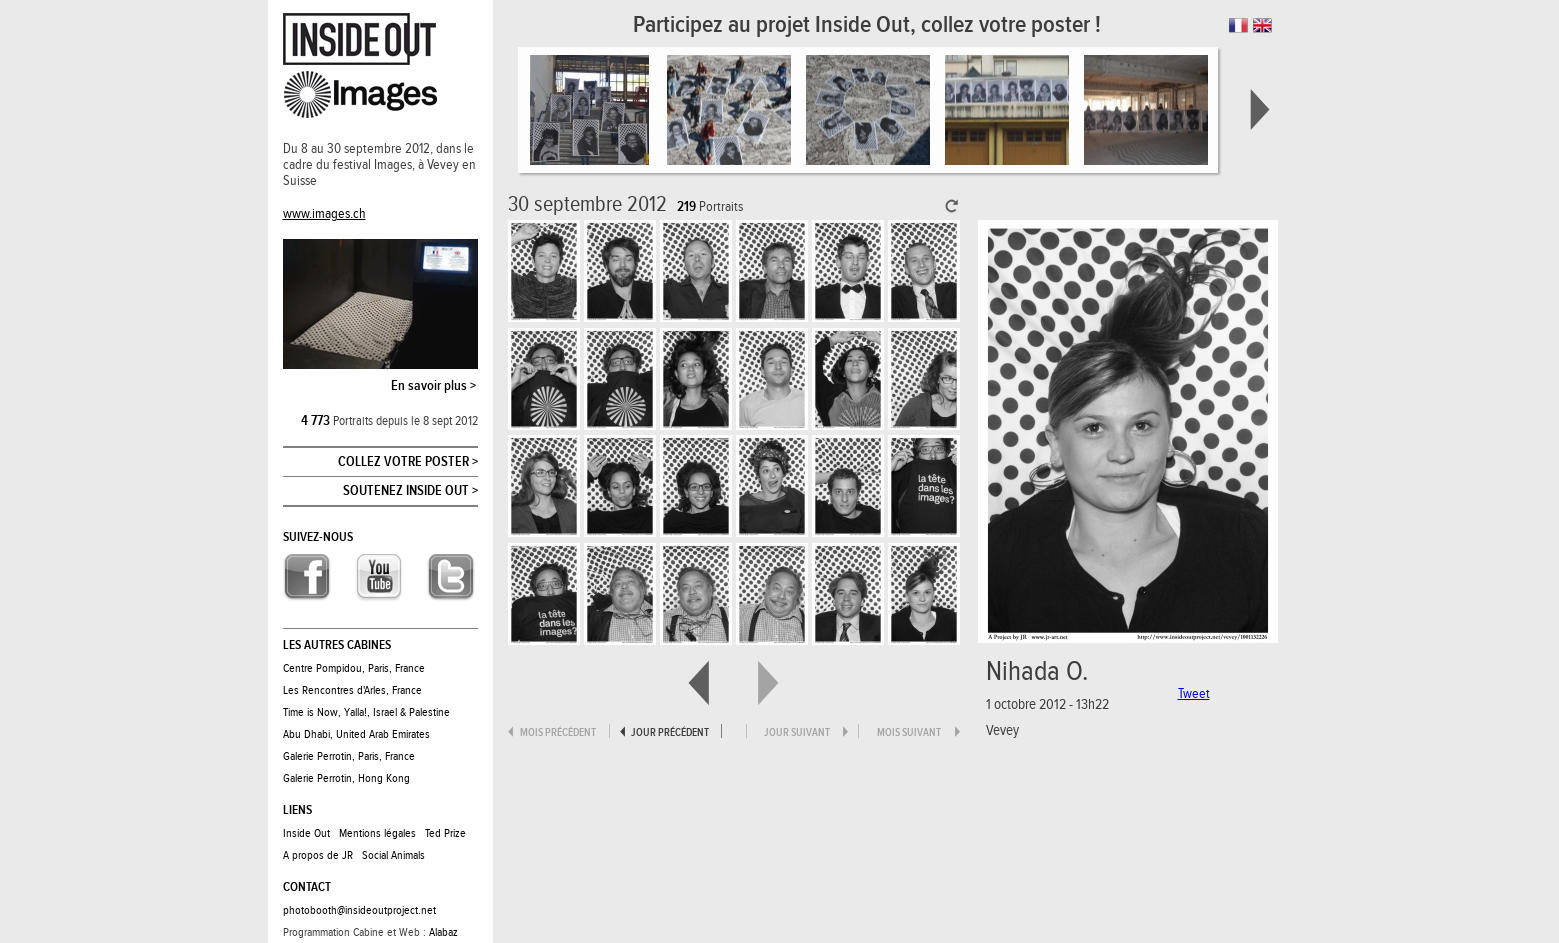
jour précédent (670, 732)
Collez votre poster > (408, 462)
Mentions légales (377, 833)
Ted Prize (445, 833)
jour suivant (797, 732)
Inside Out (306, 833)
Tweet (1194, 694)
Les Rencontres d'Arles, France (352, 690)
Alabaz (443, 932)
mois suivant (909, 732)
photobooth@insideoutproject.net (359, 910)
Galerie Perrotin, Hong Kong (346, 778)
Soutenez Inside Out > (410, 491)
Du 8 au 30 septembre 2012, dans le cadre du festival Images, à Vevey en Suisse (379, 165)
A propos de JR (318, 855)
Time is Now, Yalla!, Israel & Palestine (366, 712)
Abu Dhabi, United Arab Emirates (356, 734)
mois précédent (558, 732)
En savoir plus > (433, 386)
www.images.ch (324, 214)
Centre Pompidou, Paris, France (354, 668)
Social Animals (393, 855)
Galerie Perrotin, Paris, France (349, 756)
